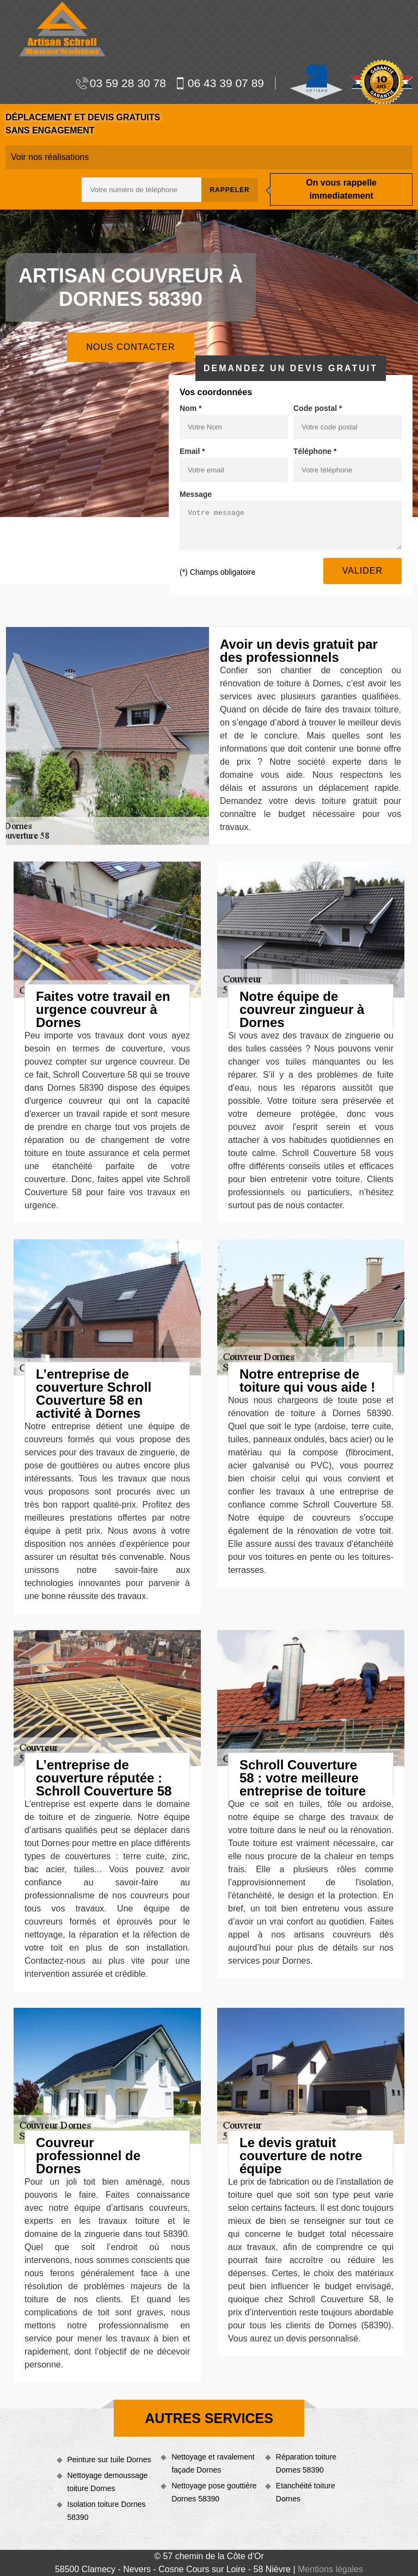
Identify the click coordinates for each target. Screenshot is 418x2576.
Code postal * (317, 408)
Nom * (190, 408)
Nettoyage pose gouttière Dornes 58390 (213, 2492)
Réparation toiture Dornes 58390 (306, 2463)
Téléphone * (314, 451)
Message (196, 494)
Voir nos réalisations (50, 157)
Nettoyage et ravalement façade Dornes (213, 2463)
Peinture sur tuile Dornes (109, 2459)
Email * (192, 451)
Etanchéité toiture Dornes (305, 2492)
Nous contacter (130, 347)
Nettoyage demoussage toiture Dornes (107, 2482)
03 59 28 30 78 (121, 83)
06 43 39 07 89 (219, 83)
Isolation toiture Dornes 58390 (106, 2511)
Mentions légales (330, 2569)
